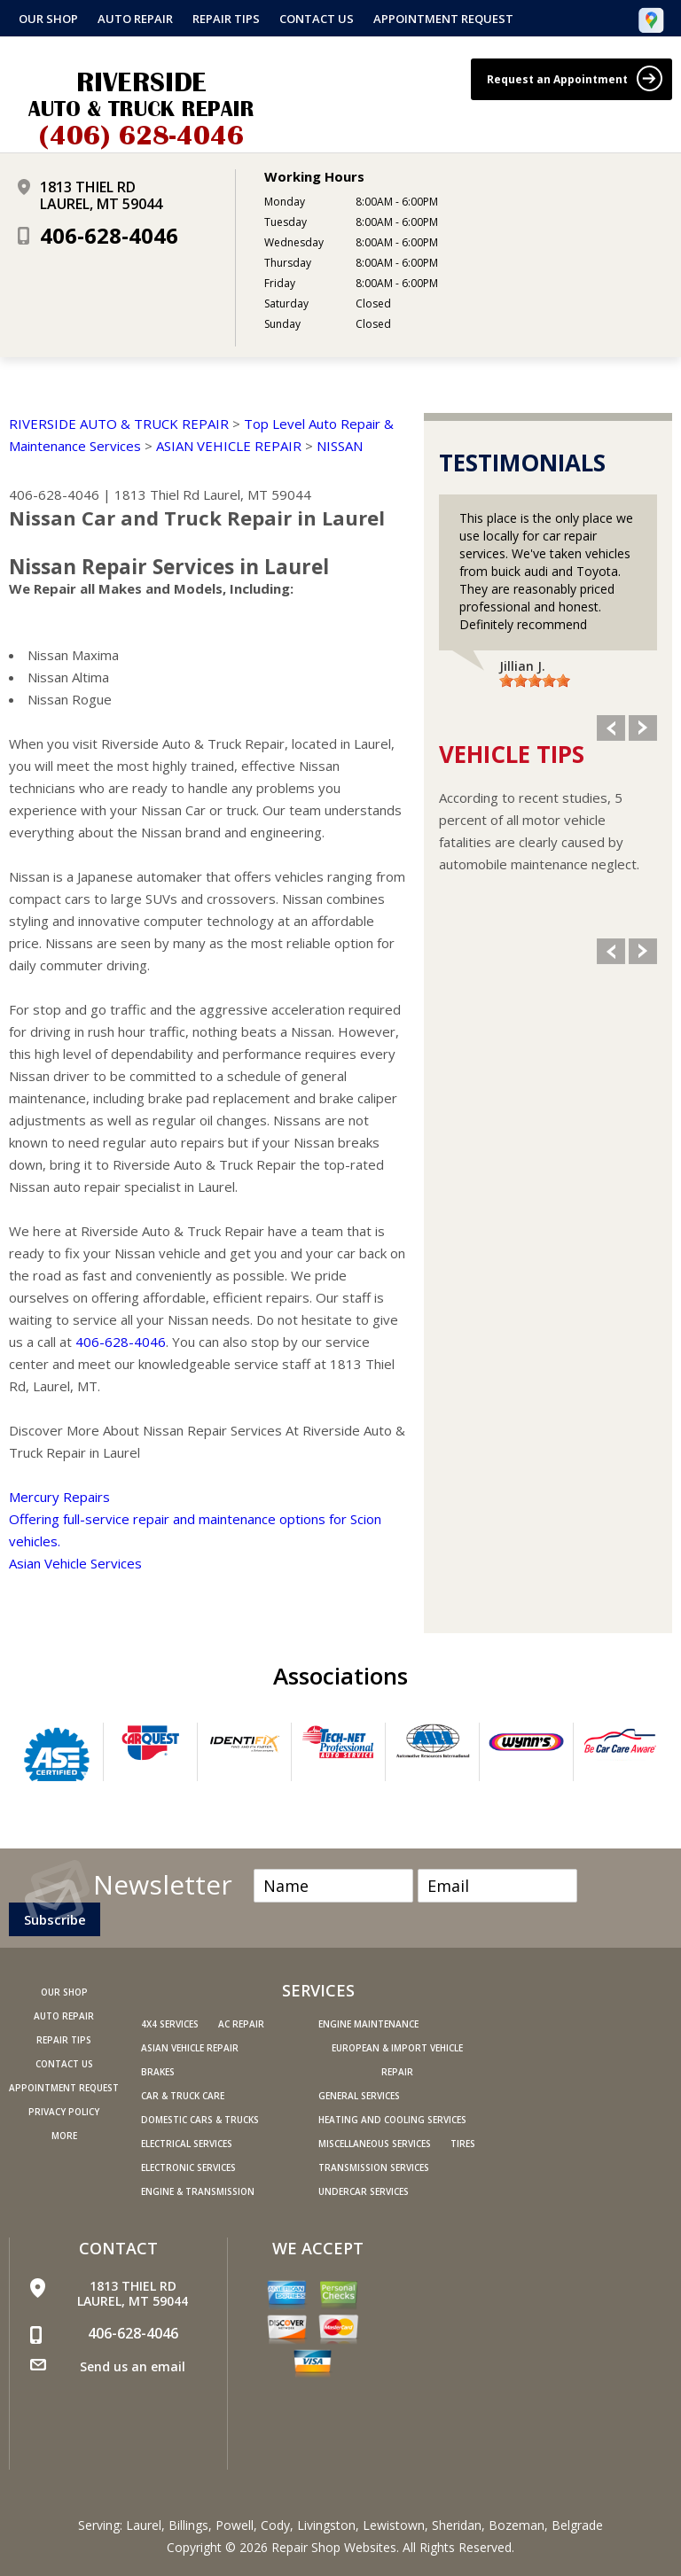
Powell (234, 2525)
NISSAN (340, 446)
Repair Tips (226, 19)
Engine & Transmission (197, 2191)
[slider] (534, 680)
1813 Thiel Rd (157, 494)
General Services (359, 2096)
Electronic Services (188, 2167)
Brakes (158, 2072)
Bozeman (516, 2525)
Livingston (326, 2525)
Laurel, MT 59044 (257, 494)
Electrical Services (186, 2143)
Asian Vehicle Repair (190, 2048)
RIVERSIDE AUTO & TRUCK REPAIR (119, 423)
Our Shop (48, 19)
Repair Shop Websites (333, 2547)
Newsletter (162, 1882)
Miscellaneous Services (374, 2143)
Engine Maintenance (368, 2024)
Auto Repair (135, 19)
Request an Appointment (574, 78)
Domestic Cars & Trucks (200, 2119)
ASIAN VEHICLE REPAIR (228, 446)
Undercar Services (363, 2191)
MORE (64, 2135)
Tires (462, 2143)
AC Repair (241, 2024)
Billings (188, 2525)
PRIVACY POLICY (63, 2111)
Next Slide (643, 728)
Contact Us (316, 19)
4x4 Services (170, 2024)
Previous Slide (611, 728)
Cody (275, 2525)
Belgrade (577, 2525)
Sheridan (456, 2525)
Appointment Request (443, 19)
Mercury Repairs (59, 1497)
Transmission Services (373, 2167)
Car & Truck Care (182, 2096)
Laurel (143, 2525)
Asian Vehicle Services (75, 1563)
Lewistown (394, 2525)
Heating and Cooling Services (392, 2119)
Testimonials (522, 463)
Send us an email (132, 2366)
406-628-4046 (109, 235)
